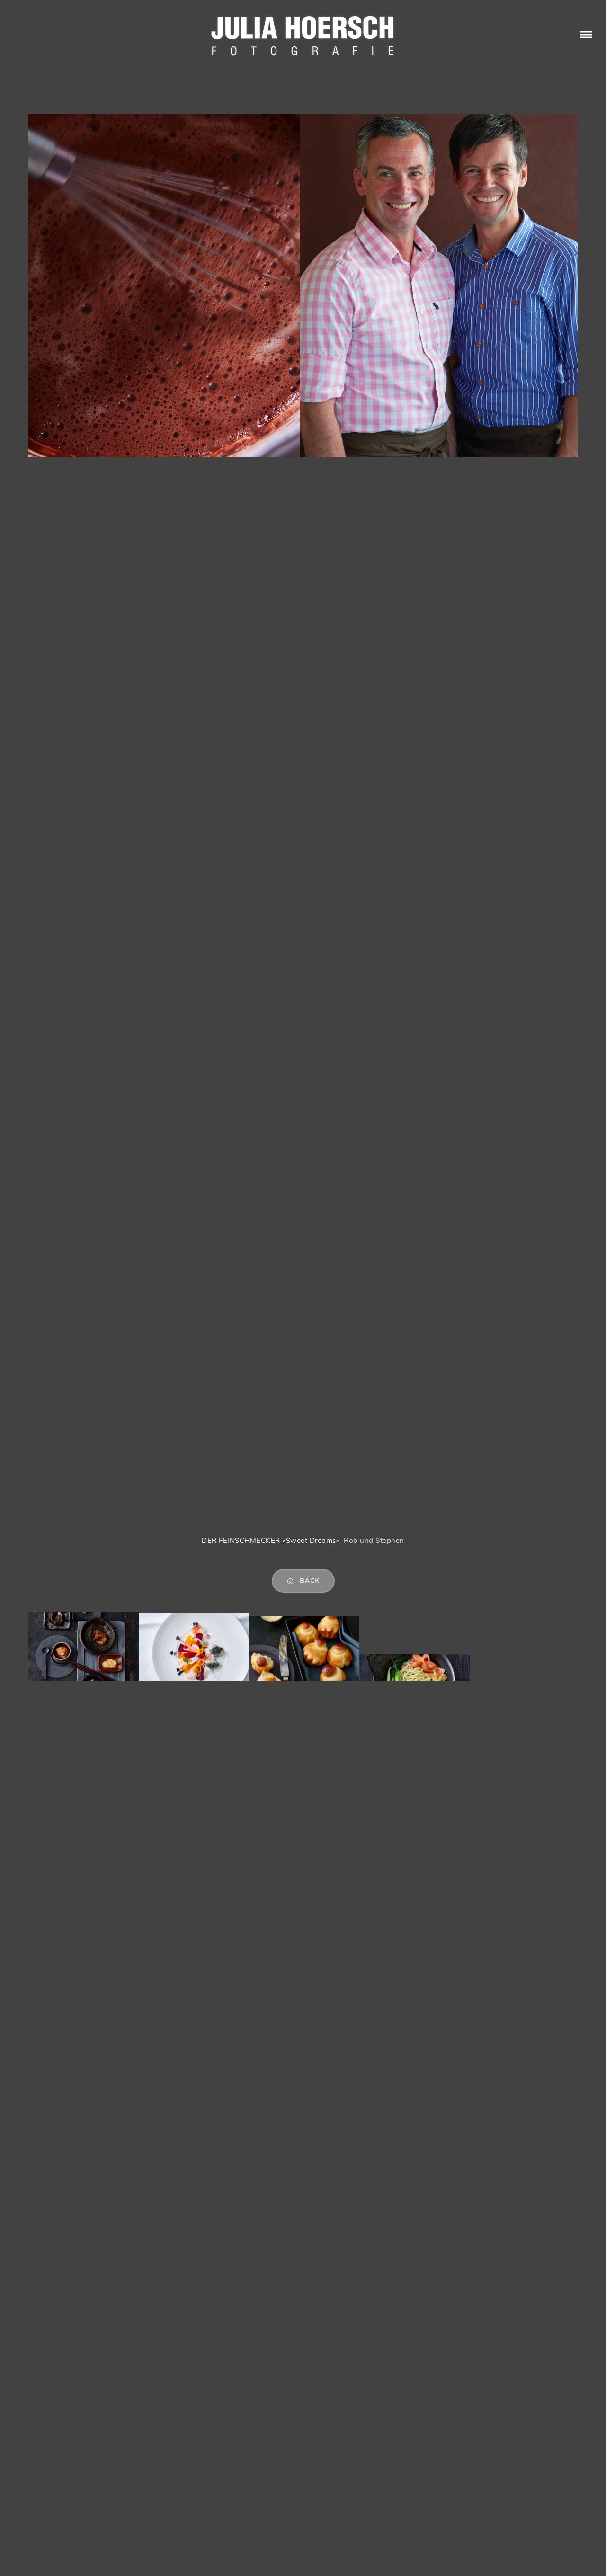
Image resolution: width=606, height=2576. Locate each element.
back (303, 1581)
